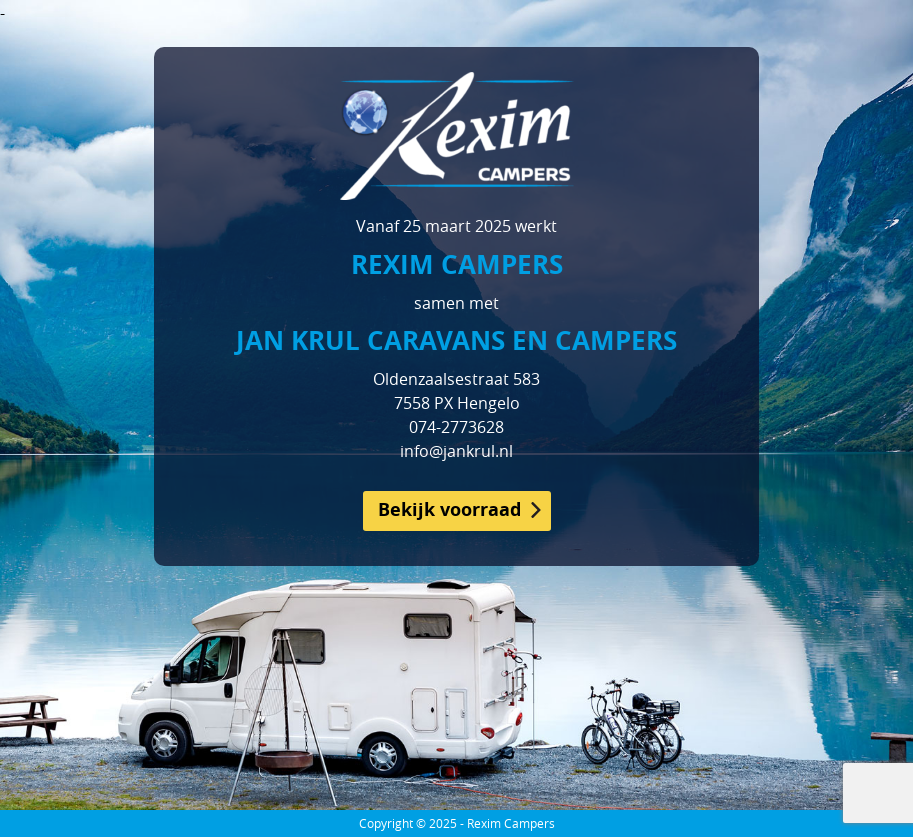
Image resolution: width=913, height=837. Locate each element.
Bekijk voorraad (449, 509)
